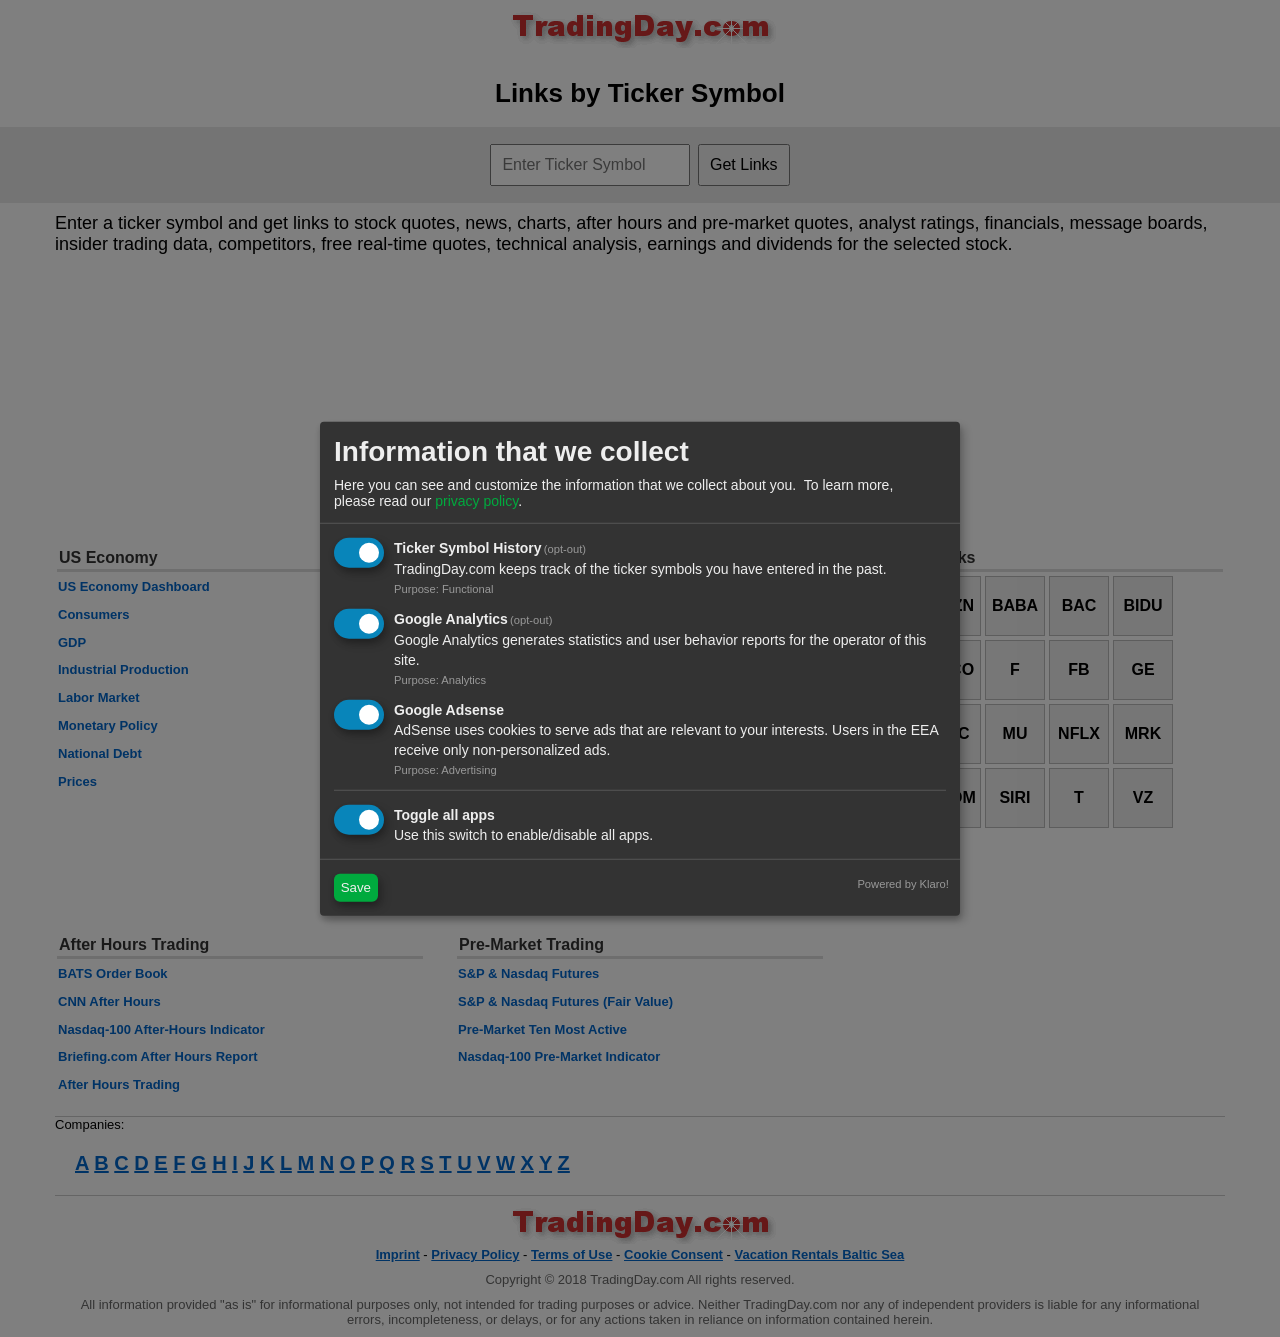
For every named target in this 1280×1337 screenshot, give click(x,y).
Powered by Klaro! (902, 883)
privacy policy (476, 501)
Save (356, 887)
